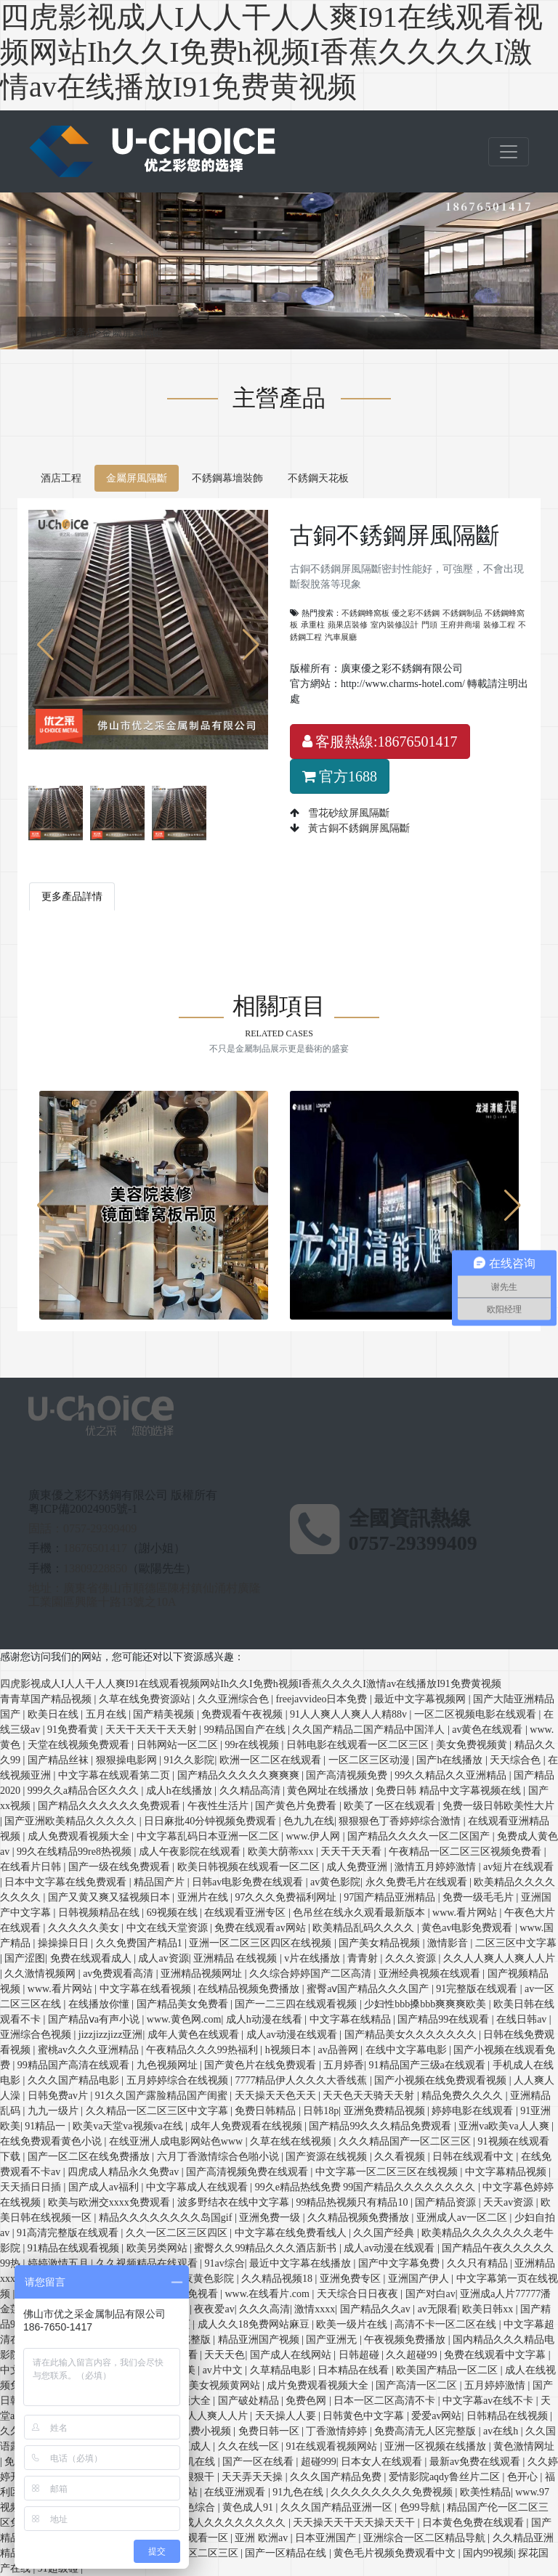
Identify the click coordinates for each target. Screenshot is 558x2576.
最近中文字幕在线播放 (301, 2263)
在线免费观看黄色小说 (52, 2141)
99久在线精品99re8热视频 (75, 1851)
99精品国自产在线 (246, 1729)
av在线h (502, 2431)
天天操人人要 (287, 2415)
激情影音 (449, 1943)
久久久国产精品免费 (337, 2476)
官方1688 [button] (339, 776)
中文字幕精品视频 (507, 2171)
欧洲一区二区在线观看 (271, 1760)
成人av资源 (163, 1958)
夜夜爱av (214, 2309)
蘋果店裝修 (348, 624)
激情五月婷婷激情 (437, 1866)
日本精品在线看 (355, 2370)
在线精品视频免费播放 (250, 1988)
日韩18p (321, 2110)
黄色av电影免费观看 (468, 1927)
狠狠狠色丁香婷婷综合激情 (401, 1821)
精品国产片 (160, 1882)
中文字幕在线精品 (352, 2019)
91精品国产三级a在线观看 (428, 2065)
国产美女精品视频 (381, 1943)
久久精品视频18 (278, 2278)
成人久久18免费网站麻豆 (255, 2324)
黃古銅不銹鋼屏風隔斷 (357, 828)
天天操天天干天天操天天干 (355, 2522)
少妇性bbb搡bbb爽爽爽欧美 (426, 2004)
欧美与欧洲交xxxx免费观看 (110, 2202)
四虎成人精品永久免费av (125, 2171)
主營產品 (75, 333)
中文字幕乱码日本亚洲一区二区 (209, 1836)
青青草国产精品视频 (47, 1699)
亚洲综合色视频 (37, 2034)
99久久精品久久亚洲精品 (452, 1775)
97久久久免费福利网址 (287, 1897)
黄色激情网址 (523, 2446)
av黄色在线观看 (488, 1729)
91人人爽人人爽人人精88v (350, 1714)
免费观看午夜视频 (243, 1714)
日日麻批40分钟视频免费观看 (211, 1821)
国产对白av (430, 2293)
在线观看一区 (199, 2537)
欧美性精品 (485, 2492)
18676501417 (95, 1548)
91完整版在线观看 (478, 1988)
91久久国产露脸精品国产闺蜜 (162, 2095)
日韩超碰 (360, 2354)
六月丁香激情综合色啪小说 (219, 2156)
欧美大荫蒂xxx (282, 1851)
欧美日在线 (54, 1714)
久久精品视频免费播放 (359, 2217)
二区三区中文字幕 (516, 1943)
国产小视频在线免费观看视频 (441, 2080)
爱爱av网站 (436, 2415)
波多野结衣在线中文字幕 (234, 2202)
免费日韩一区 (270, 2431)
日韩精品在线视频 (508, 2415)
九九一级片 (54, 2110)
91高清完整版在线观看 (69, 2232)
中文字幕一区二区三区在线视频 (388, 2171)
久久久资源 (412, 1958)
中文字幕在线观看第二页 (115, 1775)
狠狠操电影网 (128, 1760)
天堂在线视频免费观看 (80, 1744)
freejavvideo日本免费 (322, 1699)
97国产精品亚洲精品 (391, 1897)
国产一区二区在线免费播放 (90, 2156)
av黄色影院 (335, 1882)
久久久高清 (264, 2309)
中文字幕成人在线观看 (198, 2187)
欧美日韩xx (489, 2309)
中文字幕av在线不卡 (489, 2400)
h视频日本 (289, 2049)
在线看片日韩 (32, 1866)
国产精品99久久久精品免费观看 (381, 2126)
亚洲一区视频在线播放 (436, 2446)
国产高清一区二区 (418, 2385)
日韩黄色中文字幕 (365, 2415)
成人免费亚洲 (358, 1866)
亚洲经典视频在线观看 (431, 1973)
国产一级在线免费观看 (120, 1866)
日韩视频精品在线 (100, 1912)
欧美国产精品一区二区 (448, 2370)
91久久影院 (188, 1760)
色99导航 (421, 2507)
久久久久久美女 (85, 1927)
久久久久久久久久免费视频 (393, 2492)
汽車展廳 (341, 637)
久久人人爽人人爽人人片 (499, 1958)
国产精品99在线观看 (444, 2019)
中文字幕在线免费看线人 (292, 2232)
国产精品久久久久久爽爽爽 (239, 1775)
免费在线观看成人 (92, 1958)
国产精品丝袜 (60, 1760)
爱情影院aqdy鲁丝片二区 (446, 2476)
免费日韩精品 (267, 2110)
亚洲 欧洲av (262, 2537)
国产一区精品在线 (287, 2553)
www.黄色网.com (184, 2019)
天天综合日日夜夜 (359, 2293)
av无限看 (438, 2309)
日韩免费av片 (59, 2095)
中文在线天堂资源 (168, 1927)
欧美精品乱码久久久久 (364, 1927)
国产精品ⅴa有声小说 (95, 2019)
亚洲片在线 (204, 1897)
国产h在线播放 (450, 1760)
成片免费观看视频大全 (319, 2385)
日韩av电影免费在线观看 (249, 1882)
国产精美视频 (165, 1714)
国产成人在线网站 (292, 2354)
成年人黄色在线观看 (194, 2034)
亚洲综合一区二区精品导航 (425, 2537)
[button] (251, 645)
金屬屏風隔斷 (132, 333)
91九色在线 (299, 2492)
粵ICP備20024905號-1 (82, 1509)
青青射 (364, 1958)
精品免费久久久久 (463, 2095)
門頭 (429, 624)
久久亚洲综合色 (235, 1699)
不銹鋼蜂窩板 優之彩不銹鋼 (390, 613)
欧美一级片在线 (353, 2324)
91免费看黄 (74, 1729)
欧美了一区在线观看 (391, 1805)
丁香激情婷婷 (338, 2431)
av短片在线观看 (518, 1866)
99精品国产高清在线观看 (74, 2065)
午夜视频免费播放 (406, 2339)
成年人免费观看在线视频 (247, 2126)
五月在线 (107, 1714)
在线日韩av (522, 2019)
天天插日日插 (32, 2187)
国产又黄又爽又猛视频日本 (110, 1897)
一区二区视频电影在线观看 (476, 1714)
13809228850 (95, 1568)
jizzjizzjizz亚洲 (110, 2034)
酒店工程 (61, 478)
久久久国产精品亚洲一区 (337, 2507)
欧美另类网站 (158, 2248)
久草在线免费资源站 (146, 1699)
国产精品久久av (376, 2309)
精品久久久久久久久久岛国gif (167, 2217)
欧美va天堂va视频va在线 (129, 2126)
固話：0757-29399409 (82, 1528)
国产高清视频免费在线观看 (248, 2171)
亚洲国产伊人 (420, 2278)
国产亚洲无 (333, 2339)
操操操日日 (65, 1943)
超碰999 (318, 2461)
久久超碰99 (413, 2354)
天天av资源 (509, 2202)
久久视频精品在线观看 (148, 2263)
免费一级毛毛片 (479, 1897)
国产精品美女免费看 (184, 2004)
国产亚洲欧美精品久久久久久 (72, 1821)
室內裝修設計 (394, 624)
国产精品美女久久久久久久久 (412, 2034)
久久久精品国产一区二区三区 (406, 2141)
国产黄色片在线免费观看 (261, 2065)
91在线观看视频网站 (333, 2446)
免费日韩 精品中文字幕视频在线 (449, 1790)
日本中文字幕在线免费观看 (66, 1882)
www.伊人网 (314, 1836)
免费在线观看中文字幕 (496, 2354)
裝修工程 (499, 624)
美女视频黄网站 (226, 2385)
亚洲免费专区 (352, 2278)
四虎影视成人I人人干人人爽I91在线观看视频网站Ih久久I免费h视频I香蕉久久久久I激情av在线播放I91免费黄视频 (271, 52)
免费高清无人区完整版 (426, 2431)
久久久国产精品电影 (75, 2080)
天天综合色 (516, 1760)
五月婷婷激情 (496, 2385)
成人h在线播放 (180, 1790)
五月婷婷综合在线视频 (178, 2080)
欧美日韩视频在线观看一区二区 (250, 1866)
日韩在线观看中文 (474, 2156)
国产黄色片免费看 (297, 1805)
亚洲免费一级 (271, 2217)
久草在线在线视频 (292, 2141)
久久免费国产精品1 (140, 1943)
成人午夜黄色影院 (195, 2278)
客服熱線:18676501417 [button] (380, 741)
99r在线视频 (253, 1744)
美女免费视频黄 (473, 1744)
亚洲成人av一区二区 (463, 2217)
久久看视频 (401, 2156)
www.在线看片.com (268, 2293)
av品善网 (339, 2049)
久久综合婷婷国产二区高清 (311, 1973)
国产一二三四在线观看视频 (297, 2004)
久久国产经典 (385, 2232)
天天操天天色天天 (277, 2095)
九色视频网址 (169, 2065)
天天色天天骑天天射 (370, 2095)
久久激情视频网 (41, 1973)
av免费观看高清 (119, 1973)
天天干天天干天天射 (152, 1729)
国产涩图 (24, 1958)
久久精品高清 (251, 1790)
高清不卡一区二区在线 (447, 2324)
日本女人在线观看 (383, 2461)
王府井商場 (460, 624)
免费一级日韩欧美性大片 (498, 1805)
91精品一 (46, 2126)
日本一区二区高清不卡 (385, 2400)
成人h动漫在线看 (265, 2019)
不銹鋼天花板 (318, 478)
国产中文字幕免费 (400, 2263)
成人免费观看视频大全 (80, 1836)
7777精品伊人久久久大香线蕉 (302, 2080)
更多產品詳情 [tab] (71, 896)
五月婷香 (343, 2065)
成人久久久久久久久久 (236, 2522)
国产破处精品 (250, 2400)
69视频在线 (174, 1912)
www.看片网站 (465, 1912)
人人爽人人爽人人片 (203, 2415)
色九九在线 (308, 1821)
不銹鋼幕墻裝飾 (227, 478)
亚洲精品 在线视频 (236, 1958)
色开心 (524, 2476)
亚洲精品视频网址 (203, 1973)
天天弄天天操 (254, 2476)
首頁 (42, 333)
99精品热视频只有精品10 (353, 2202)
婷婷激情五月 (60, 2263)
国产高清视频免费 (348, 1775)
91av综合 (224, 2263)
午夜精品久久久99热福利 (203, 2049)
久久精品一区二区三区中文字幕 (158, 2110)
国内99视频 (488, 2553)
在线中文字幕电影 (407, 2049)
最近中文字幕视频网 (421, 1699)
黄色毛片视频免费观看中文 (395, 2553)
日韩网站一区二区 (179, 1744)
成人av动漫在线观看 (293, 2034)
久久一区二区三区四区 (178, 2232)
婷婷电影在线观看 (474, 2110)
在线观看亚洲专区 (246, 1912)
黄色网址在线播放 (329, 1790)
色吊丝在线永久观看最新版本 (360, 1912)
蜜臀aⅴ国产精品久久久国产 (369, 1988)
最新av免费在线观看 (476, 2461)
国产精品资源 (447, 2202)
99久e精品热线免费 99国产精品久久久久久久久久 (366, 2187)
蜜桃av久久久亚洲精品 (90, 2049)
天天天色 (224, 2354)
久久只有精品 (479, 2263)
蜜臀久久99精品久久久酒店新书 (266, 2248)
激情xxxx (314, 2309)
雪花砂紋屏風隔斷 (347, 813)
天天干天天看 (352, 1851)
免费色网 (307, 2400)
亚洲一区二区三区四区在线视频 (261, 1943)
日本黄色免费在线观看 (474, 2522)
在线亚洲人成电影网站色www (177, 2141)
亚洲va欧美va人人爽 (504, 2126)
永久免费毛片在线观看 (417, 1882)
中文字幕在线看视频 (147, 1988)
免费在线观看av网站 (261, 1927)
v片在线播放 (313, 1958)
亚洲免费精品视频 (386, 2110)
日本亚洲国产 (327, 2537)
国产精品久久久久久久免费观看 (110, 1805)
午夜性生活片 (219, 1805)
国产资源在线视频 (328, 2156)
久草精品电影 (282, 2370)
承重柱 (313, 624)
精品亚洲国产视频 (260, 2339)
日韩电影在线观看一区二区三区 (359, 1744)
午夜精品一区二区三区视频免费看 (466, 1851)
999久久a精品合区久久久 (85, 1790)
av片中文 (224, 2370)
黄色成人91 (249, 2507)
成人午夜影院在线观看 (191, 1851)
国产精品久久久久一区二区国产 (420, 1836)
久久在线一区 (250, 2446)
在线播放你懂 (100, 2004)
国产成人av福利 (105, 2187)
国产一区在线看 (259, 2461)
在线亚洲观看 (236, 2492)
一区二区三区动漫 (370, 1760)
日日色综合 (191, 2507)
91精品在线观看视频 (75, 2248)
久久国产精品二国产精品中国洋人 (370, 1729)
